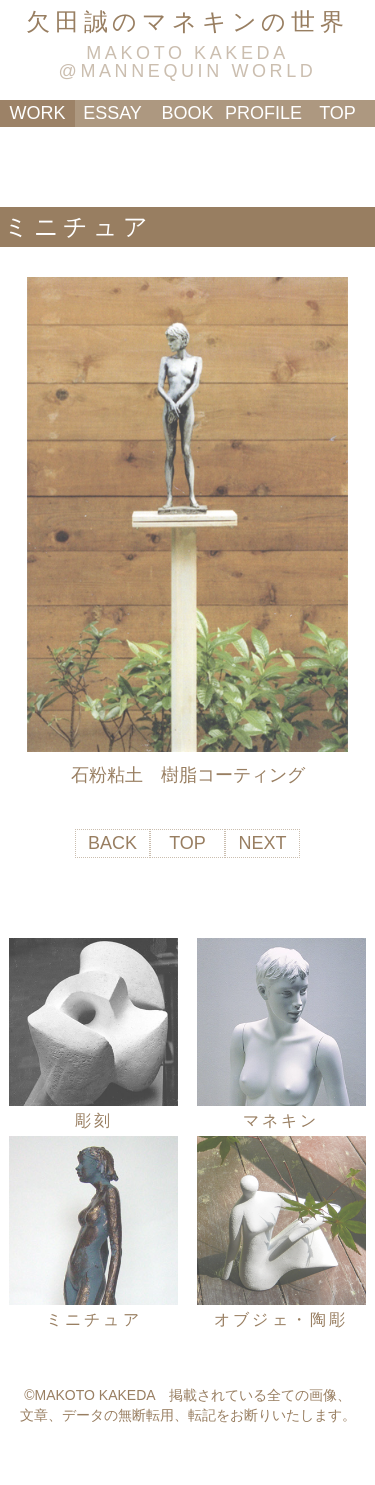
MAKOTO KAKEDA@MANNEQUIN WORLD (188, 62)
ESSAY (112, 113)
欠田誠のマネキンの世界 (187, 21)
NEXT (262, 843)
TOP (337, 113)
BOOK (187, 113)
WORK (38, 113)
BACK (112, 843)
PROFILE (262, 113)
